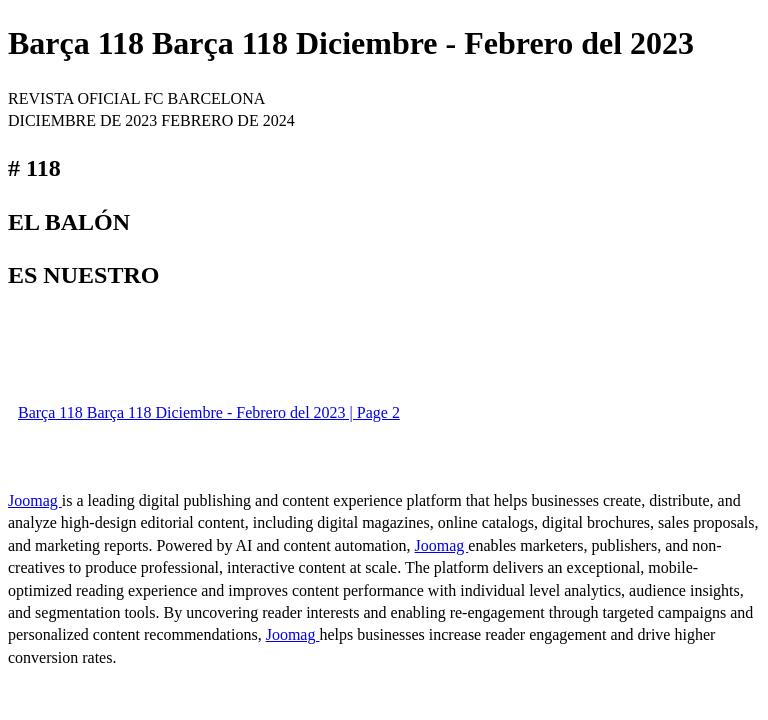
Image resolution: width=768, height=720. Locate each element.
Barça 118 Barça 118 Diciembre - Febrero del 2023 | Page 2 (209, 412)
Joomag (35, 500)
